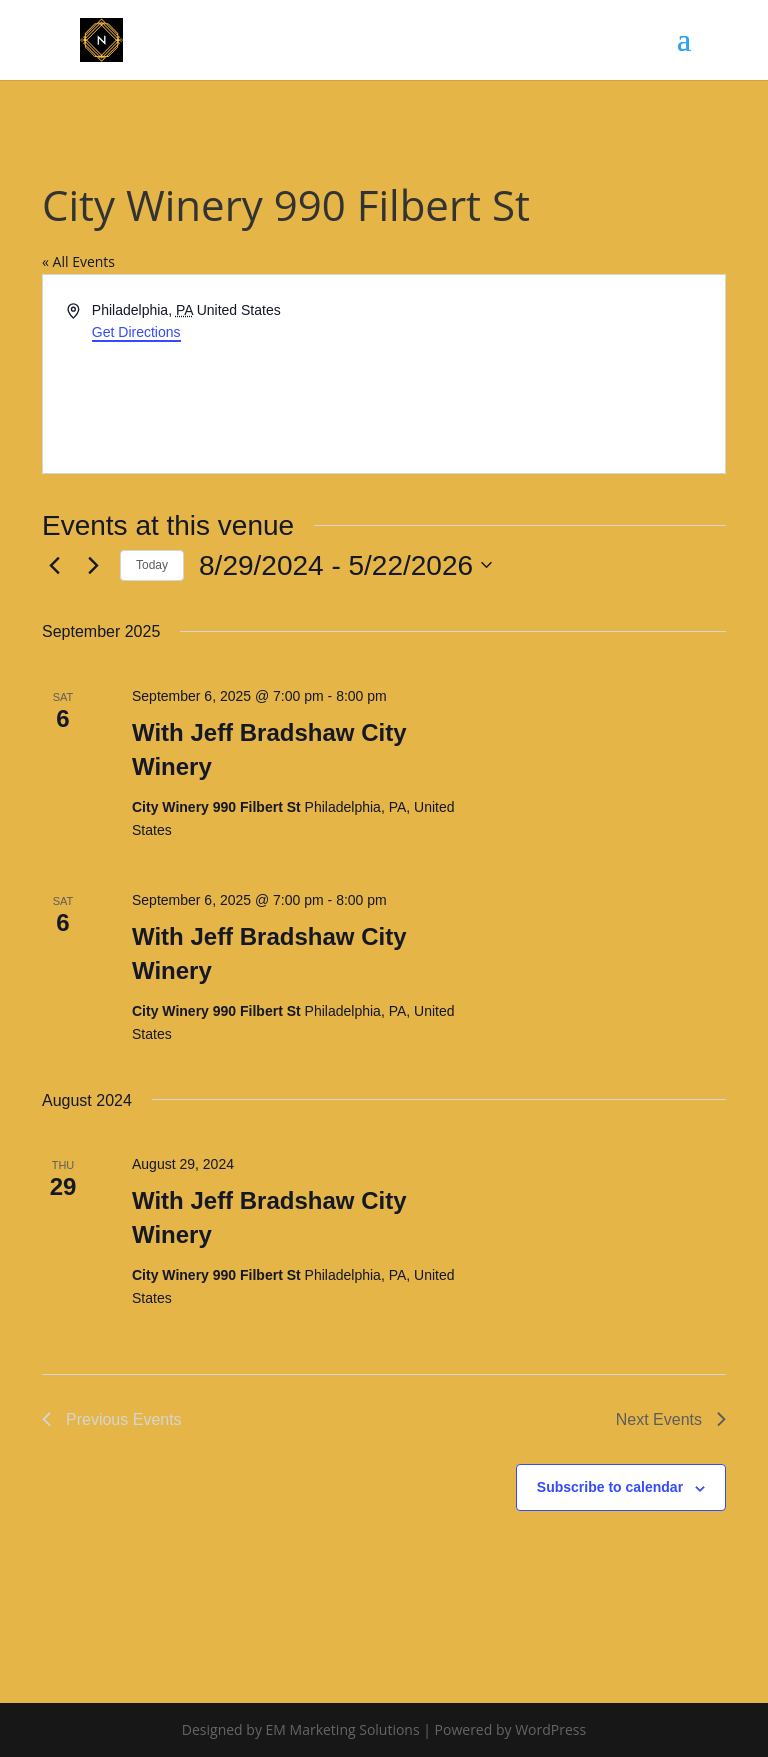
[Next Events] (93, 565)
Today (152, 565)
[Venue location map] (553, 374)
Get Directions (136, 332)
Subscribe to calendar (610, 1487)
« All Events (78, 261)
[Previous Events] (54, 565)
